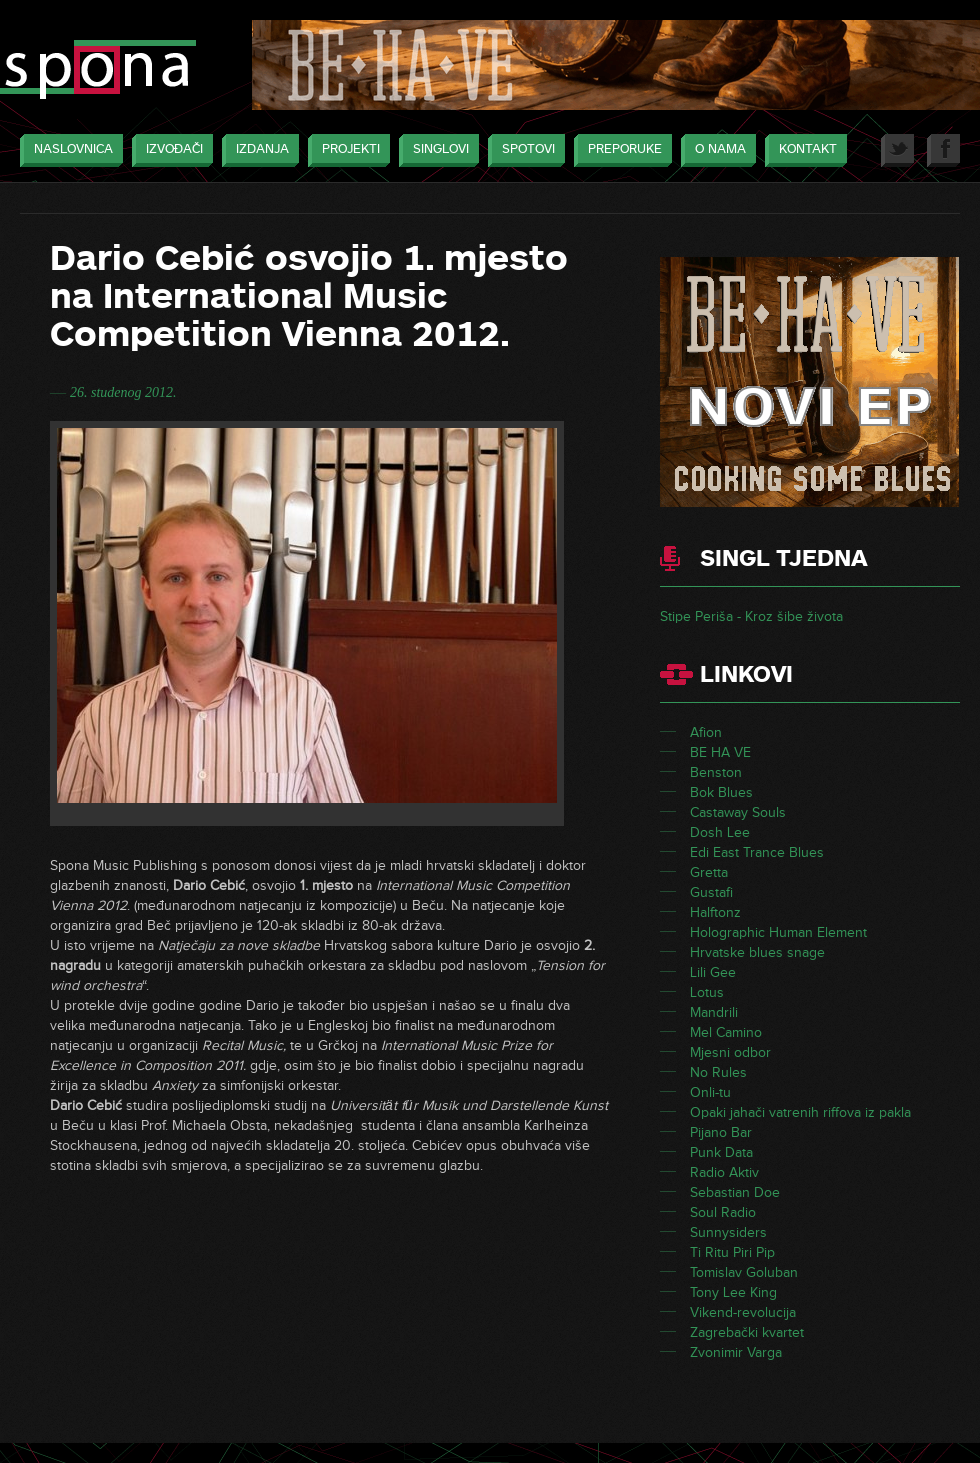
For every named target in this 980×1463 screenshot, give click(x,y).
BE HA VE (720, 752)
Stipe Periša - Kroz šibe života (751, 616)
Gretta (709, 872)
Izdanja (257, 150)
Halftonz (715, 912)
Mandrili (714, 1012)
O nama (715, 150)
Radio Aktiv (724, 1172)
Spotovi (523, 150)
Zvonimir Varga (736, 1352)
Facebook (943, 150)
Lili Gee (713, 972)
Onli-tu (710, 1092)
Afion (706, 732)
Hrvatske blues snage (757, 952)
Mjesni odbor (730, 1052)
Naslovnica (68, 150)
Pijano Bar (721, 1132)
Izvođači (169, 150)
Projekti (346, 150)
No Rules (718, 1072)
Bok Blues (721, 792)
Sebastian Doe (735, 1192)
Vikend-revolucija (743, 1312)
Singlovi (436, 150)
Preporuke (620, 150)
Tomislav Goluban (744, 1272)
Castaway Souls (738, 812)
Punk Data (721, 1152)
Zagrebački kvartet (747, 1332)
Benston (716, 772)
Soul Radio (723, 1212)
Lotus (707, 992)
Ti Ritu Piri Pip (732, 1252)
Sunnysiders (728, 1232)
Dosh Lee (720, 832)
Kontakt (803, 150)
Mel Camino (726, 1032)
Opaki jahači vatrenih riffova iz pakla (800, 1112)
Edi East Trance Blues (757, 852)
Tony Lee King (733, 1292)
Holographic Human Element (778, 932)
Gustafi (711, 892)
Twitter (897, 150)
